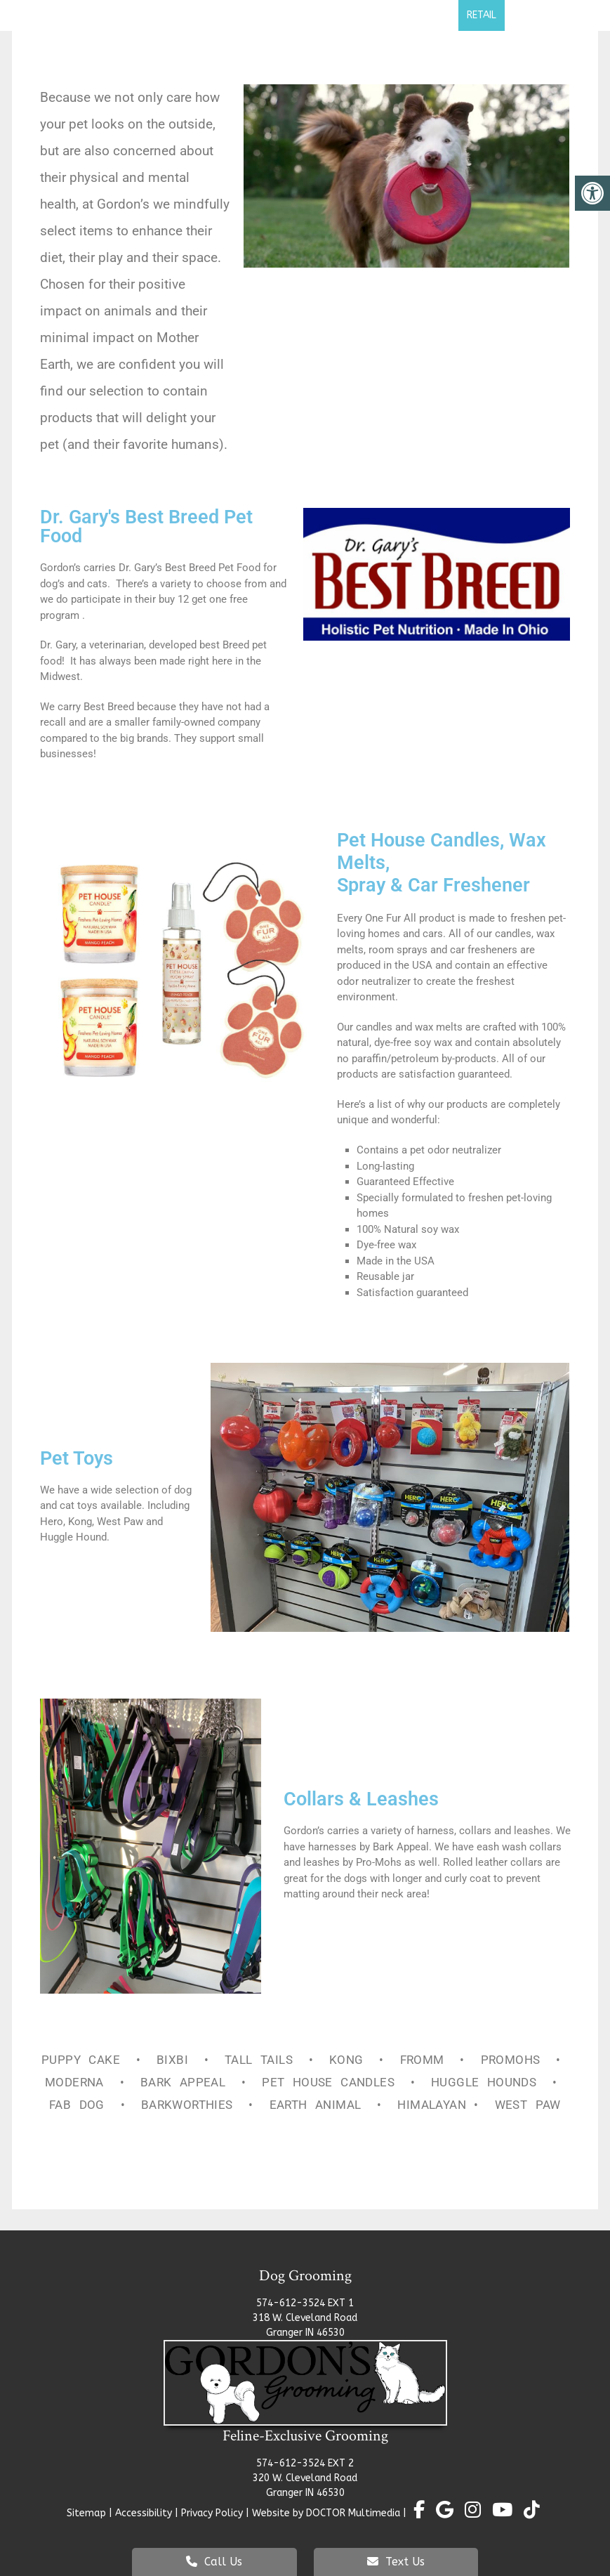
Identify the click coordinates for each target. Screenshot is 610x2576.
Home (64, 15)
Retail (481, 15)
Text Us (396, 2561)
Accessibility (143, 2513)
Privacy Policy (213, 2513)
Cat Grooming (308, 15)
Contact (537, 15)
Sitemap (86, 2513)
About (113, 15)
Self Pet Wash (412, 15)
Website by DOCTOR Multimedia (326, 2513)
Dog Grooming (201, 15)
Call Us (214, 2561)
